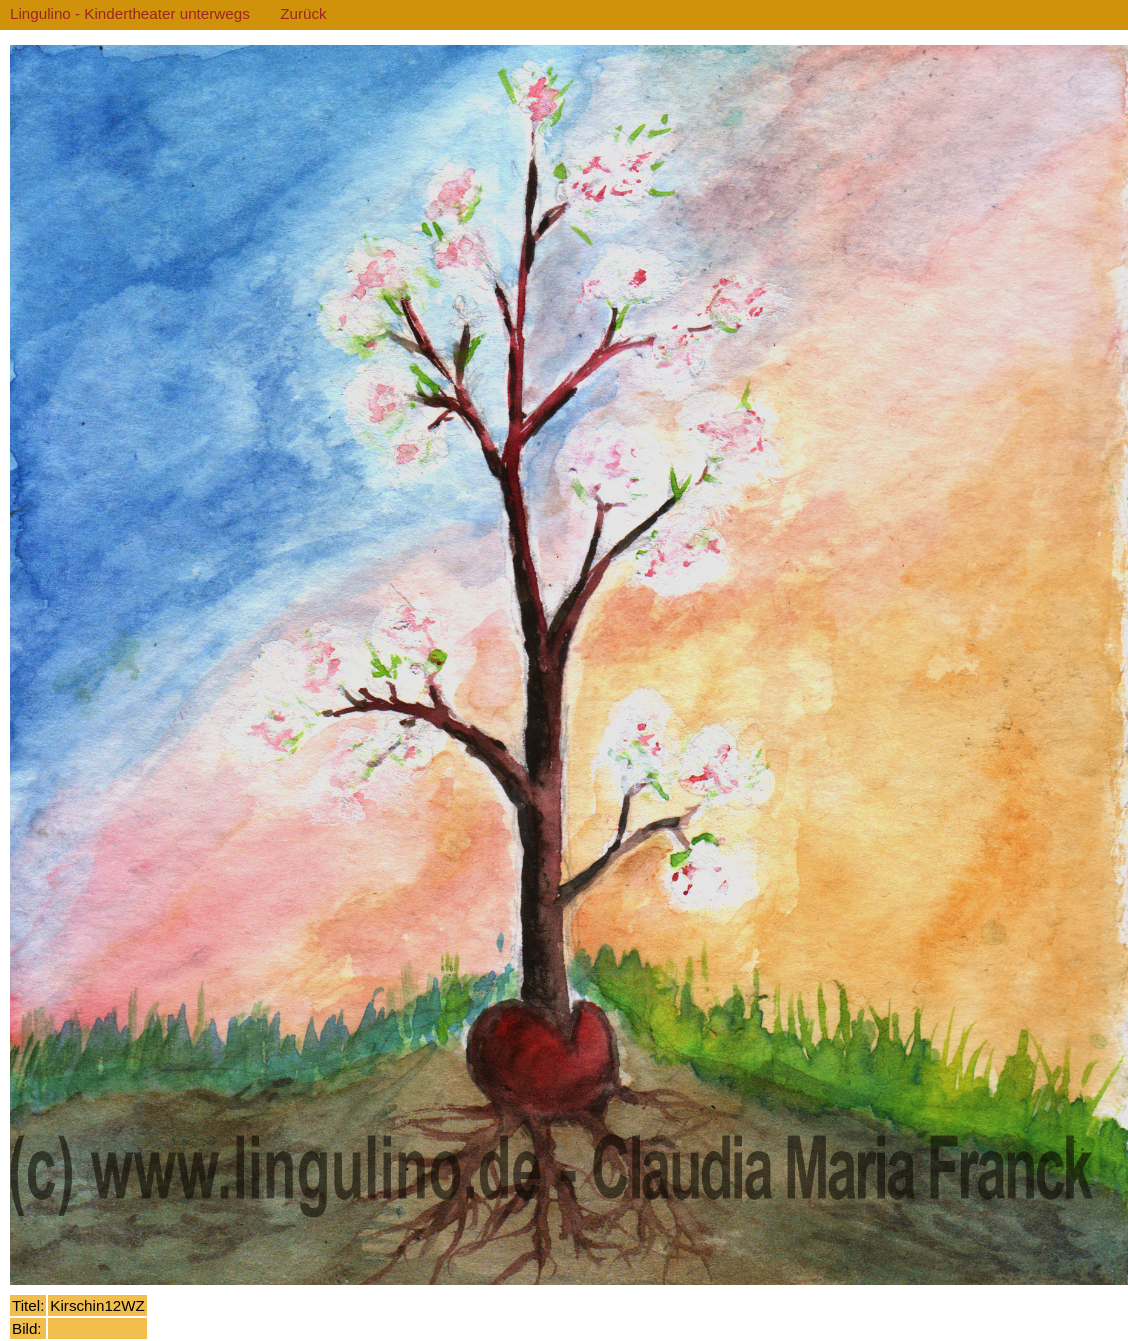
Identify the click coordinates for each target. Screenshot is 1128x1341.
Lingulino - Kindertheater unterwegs (130, 13)
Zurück (303, 13)
